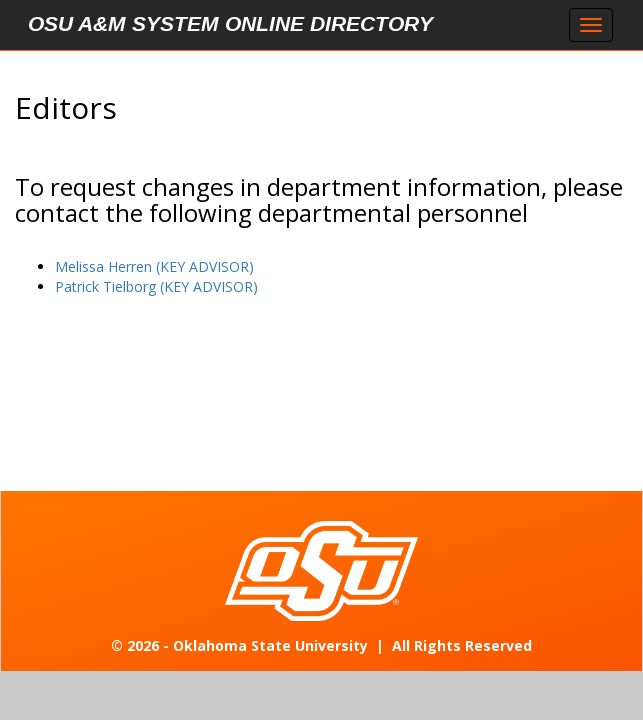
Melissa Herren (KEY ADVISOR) (154, 266)
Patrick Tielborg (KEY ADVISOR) (156, 286)
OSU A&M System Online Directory (230, 23)
